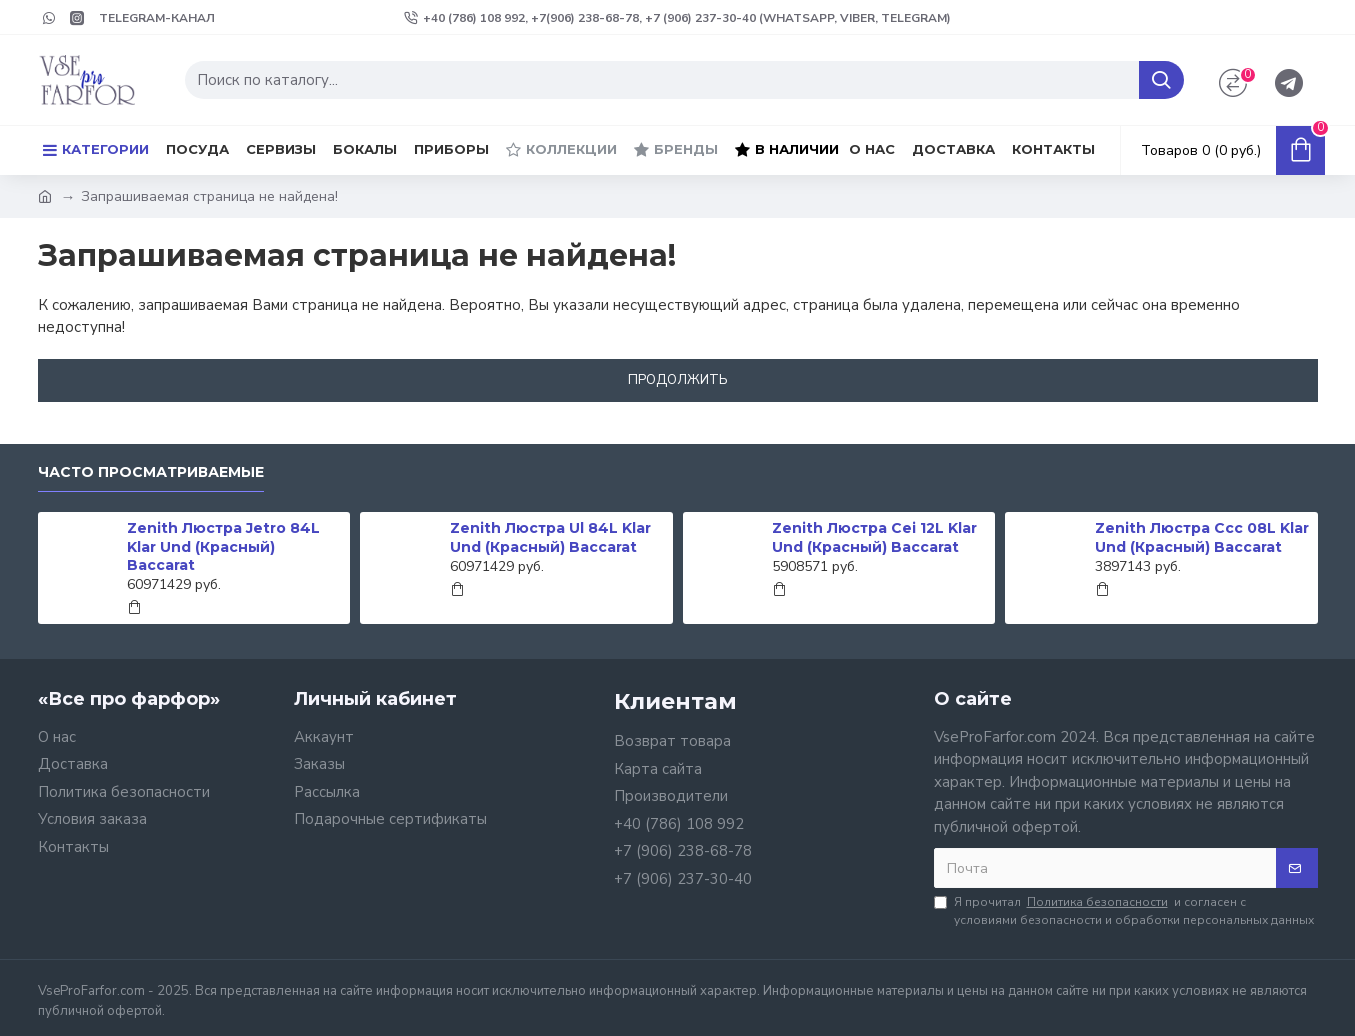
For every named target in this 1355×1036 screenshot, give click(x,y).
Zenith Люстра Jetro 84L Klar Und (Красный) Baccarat (223, 546)
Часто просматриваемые (151, 472)
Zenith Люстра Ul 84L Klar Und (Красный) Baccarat (550, 537)
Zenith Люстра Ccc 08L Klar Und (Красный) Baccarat (1202, 537)
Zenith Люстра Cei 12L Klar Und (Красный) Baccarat (874, 537)
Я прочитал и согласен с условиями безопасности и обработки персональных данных (1124, 910)
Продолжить (678, 380)
